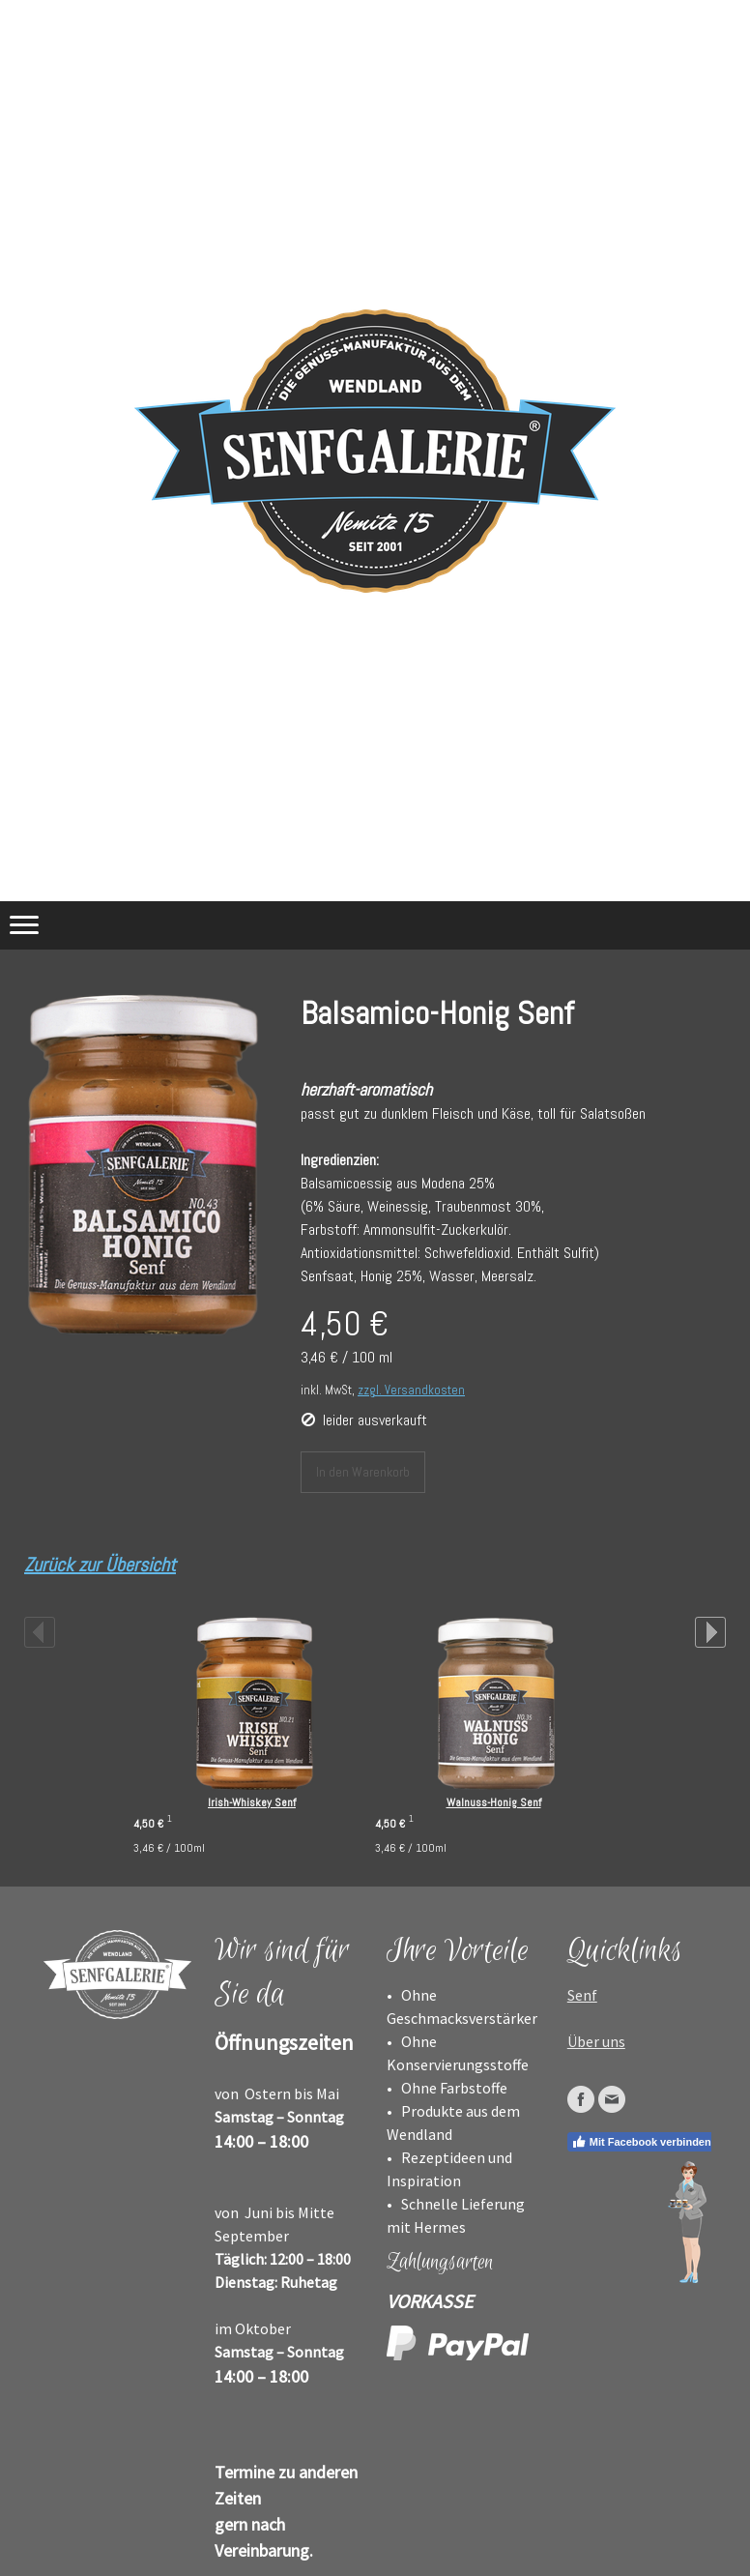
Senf (582, 1995)
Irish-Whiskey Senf (252, 1802)
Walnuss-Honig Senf (494, 1802)
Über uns (596, 2041)
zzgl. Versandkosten (411, 1390)
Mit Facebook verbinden (641, 2142)
